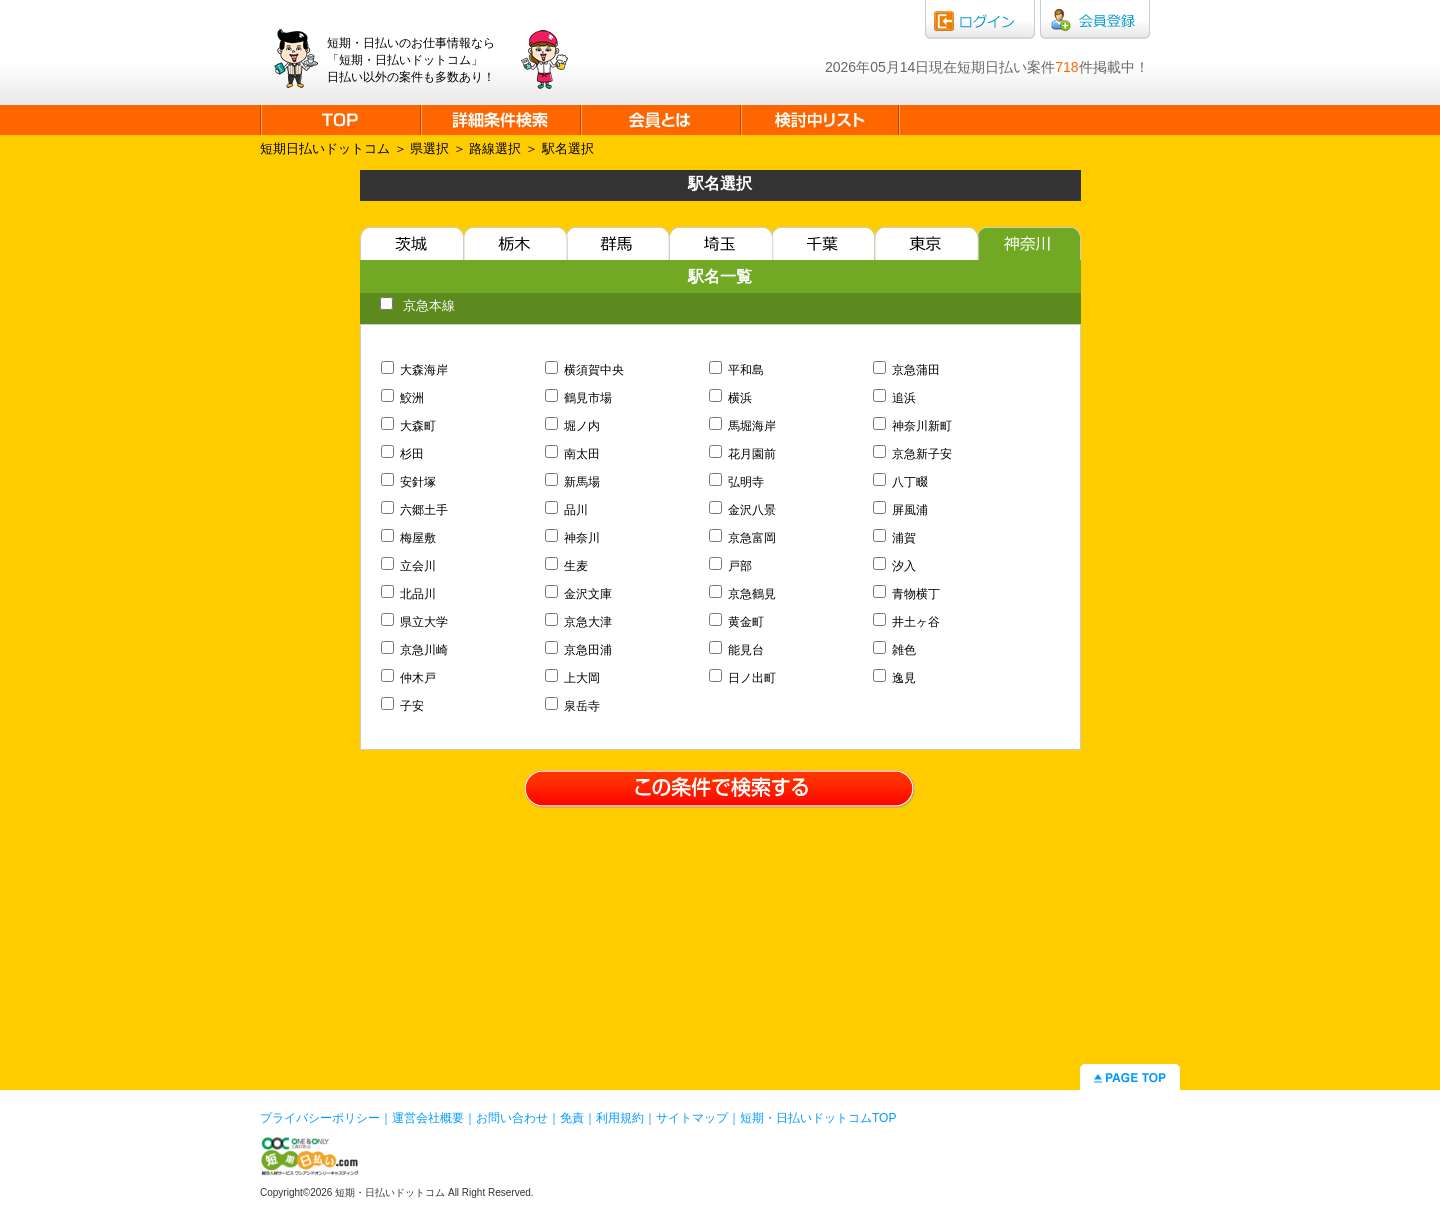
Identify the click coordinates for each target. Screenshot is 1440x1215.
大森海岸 (415, 370)
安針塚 (409, 482)
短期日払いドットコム (325, 148)
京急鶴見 (743, 594)
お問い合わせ (512, 1118)
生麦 (567, 566)
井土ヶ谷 (907, 622)
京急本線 (417, 305)
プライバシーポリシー (320, 1118)
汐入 (895, 566)
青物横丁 (907, 594)
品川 (567, 510)
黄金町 (737, 622)
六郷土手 (415, 510)
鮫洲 (403, 398)
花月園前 (743, 454)
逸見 (895, 678)
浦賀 (895, 538)
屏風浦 (901, 510)
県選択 (429, 148)
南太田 (573, 454)
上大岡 (573, 678)
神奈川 (573, 538)
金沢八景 (743, 510)
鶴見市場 (579, 398)
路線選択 (495, 148)
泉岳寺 (573, 706)
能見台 (737, 650)
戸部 (731, 566)
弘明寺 (737, 482)
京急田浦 (579, 650)
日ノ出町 (743, 678)
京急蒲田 (907, 370)
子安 (403, 706)
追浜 (895, 398)
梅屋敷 (409, 538)
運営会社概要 (428, 1118)
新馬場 (573, 482)
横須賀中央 (585, 370)
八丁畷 (901, 482)
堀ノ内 (573, 426)
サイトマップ (692, 1118)
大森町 (409, 426)
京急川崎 (415, 650)
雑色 (895, 650)
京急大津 (579, 622)
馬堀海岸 (743, 426)
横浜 (731, 398)
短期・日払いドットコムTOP (818, 1118)
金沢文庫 (579, 594)
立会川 (409, 566)
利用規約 (620, 1118)
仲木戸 (409, 678)
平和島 (737, 370)
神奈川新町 (913, 426)
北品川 (409, 594)
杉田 (403, 454)
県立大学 (415, 622)
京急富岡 (743, 538)
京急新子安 (913, 454)
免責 (572, 1118)
